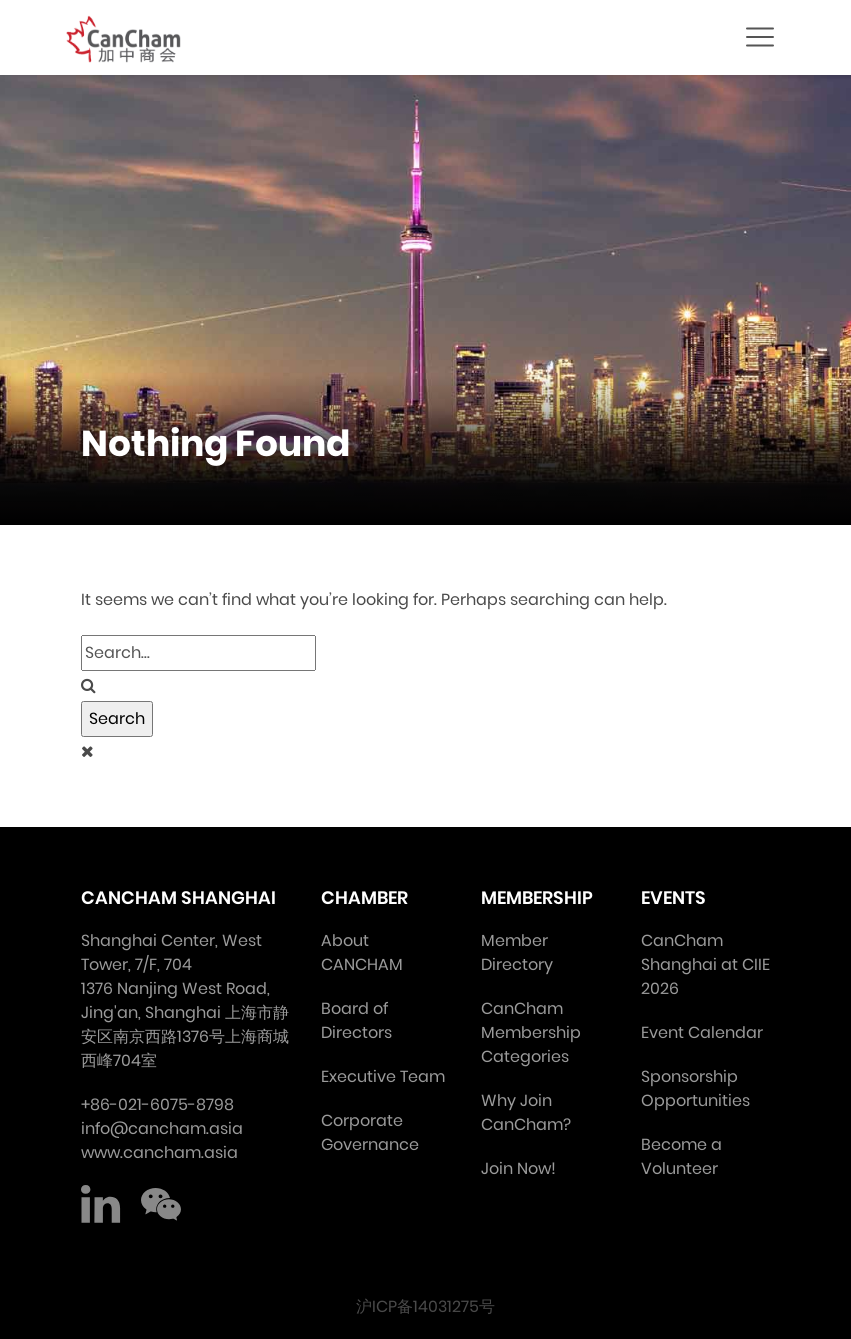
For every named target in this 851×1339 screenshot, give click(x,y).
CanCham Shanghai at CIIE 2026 (705, 964)
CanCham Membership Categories (531, 1032)
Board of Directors (356, 1020)
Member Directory (517, 952)
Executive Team (383, 1076)
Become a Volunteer (681, 1156)
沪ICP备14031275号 (425, 1306)
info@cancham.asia (162, 1128)
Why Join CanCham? (526, 1112)
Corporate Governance (370, 1132)
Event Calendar (702, 1032)
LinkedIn (101, 1205)
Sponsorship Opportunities (695, 1088)
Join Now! (518, 1168)
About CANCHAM (362, 952)
